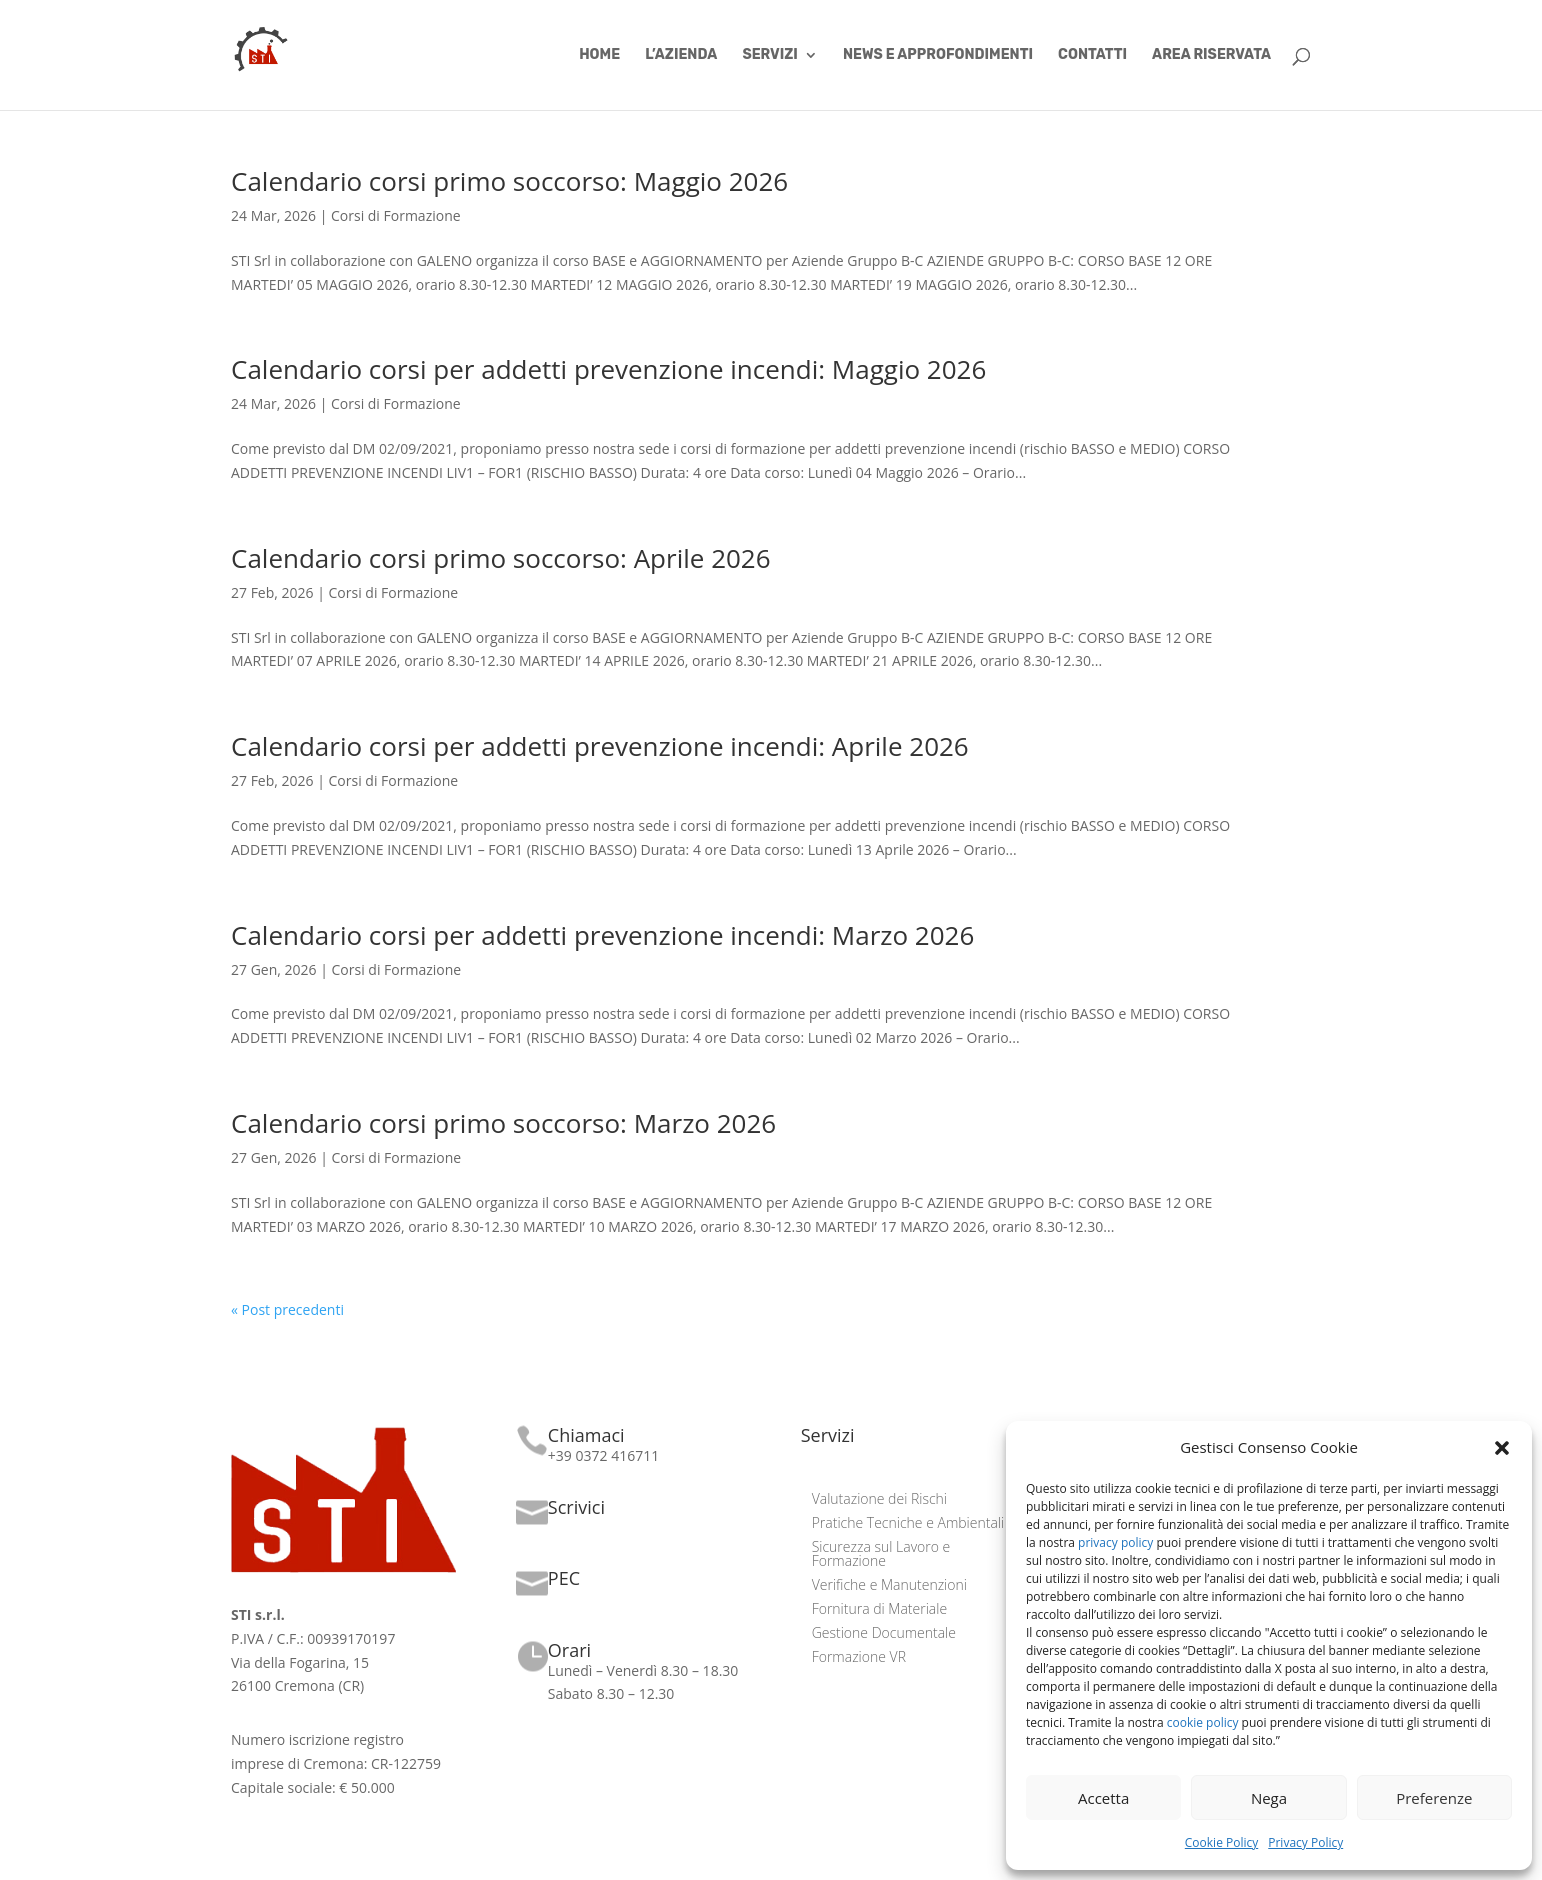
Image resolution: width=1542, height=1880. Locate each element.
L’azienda (681, 55)
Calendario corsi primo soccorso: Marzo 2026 (503, 1123)
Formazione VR (859, 1658)
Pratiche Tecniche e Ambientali (908, 1524)
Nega (1269, 1798)
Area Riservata (1211, 55)
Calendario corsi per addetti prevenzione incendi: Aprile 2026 (600, 746)
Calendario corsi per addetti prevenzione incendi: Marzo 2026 (602, 935)
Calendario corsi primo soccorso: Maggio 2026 (509, 181)
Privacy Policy (1305, 1842)
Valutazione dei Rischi (879, 1500)
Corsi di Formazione (396, 215)
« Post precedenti (287, 1309)
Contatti (1092, 55)
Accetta (1103, 1798)
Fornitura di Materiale (879, 1610)
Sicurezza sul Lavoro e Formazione (881, 1555)
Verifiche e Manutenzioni (889, 1586)
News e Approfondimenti (938, 55)
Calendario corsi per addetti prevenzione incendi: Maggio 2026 (608, 369)
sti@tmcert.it (589, 1598)
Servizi (769, 55)
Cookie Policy (1221, 1842)
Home (599, 55)
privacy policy (1115, 1542)
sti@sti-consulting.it (611, 1527)
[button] (1502, 1448)
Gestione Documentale (884, 1634)
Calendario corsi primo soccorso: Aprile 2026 (501, 558)
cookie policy (1203, 1722)
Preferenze (1434, 1798)
